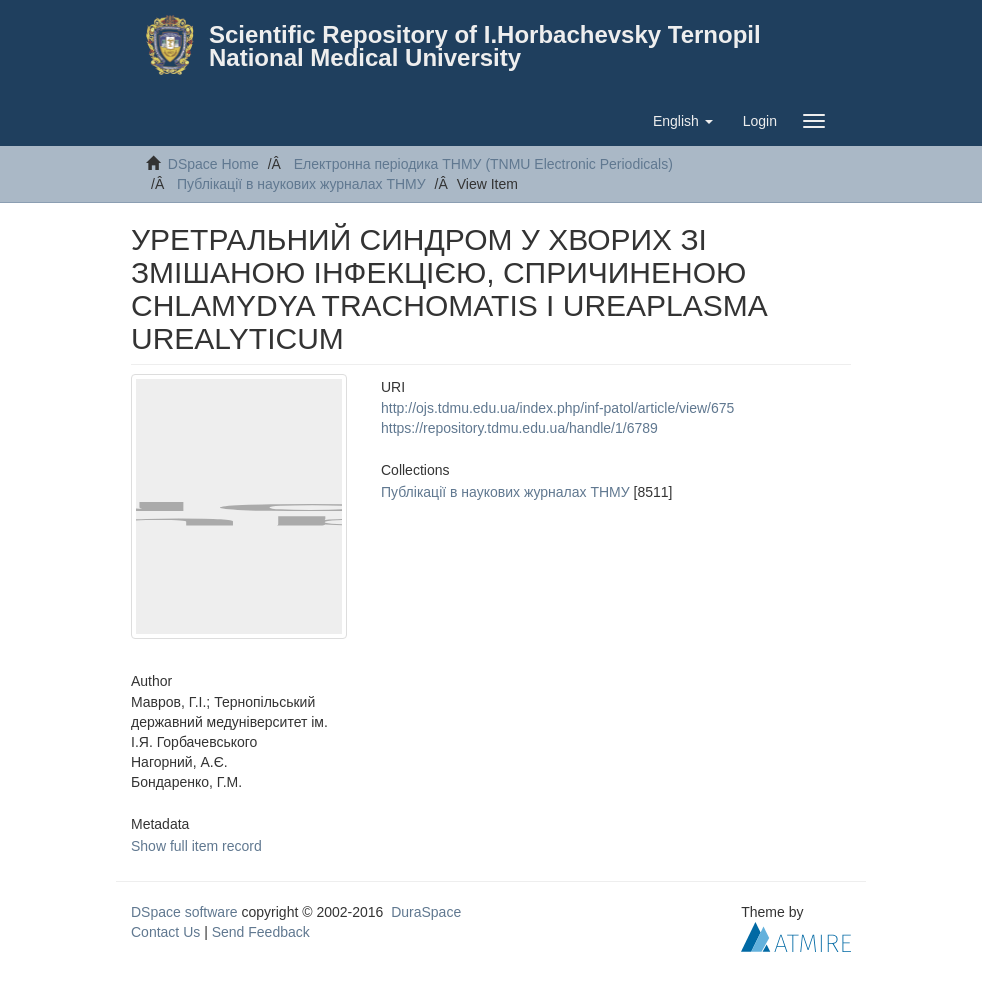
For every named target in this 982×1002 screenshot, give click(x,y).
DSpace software (184, 912)
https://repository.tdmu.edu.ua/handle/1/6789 (519, 428)
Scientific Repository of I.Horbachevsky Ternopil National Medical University (485, 46)
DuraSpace (426, 912)
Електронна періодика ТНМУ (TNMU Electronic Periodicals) (483, 164)
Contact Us (165, 932)
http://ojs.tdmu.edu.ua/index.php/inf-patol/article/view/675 (557, 408)
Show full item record (196, 846)
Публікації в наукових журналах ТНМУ (301, 184)
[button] (683, 121)
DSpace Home (213, 164)
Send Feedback (261, 932)
